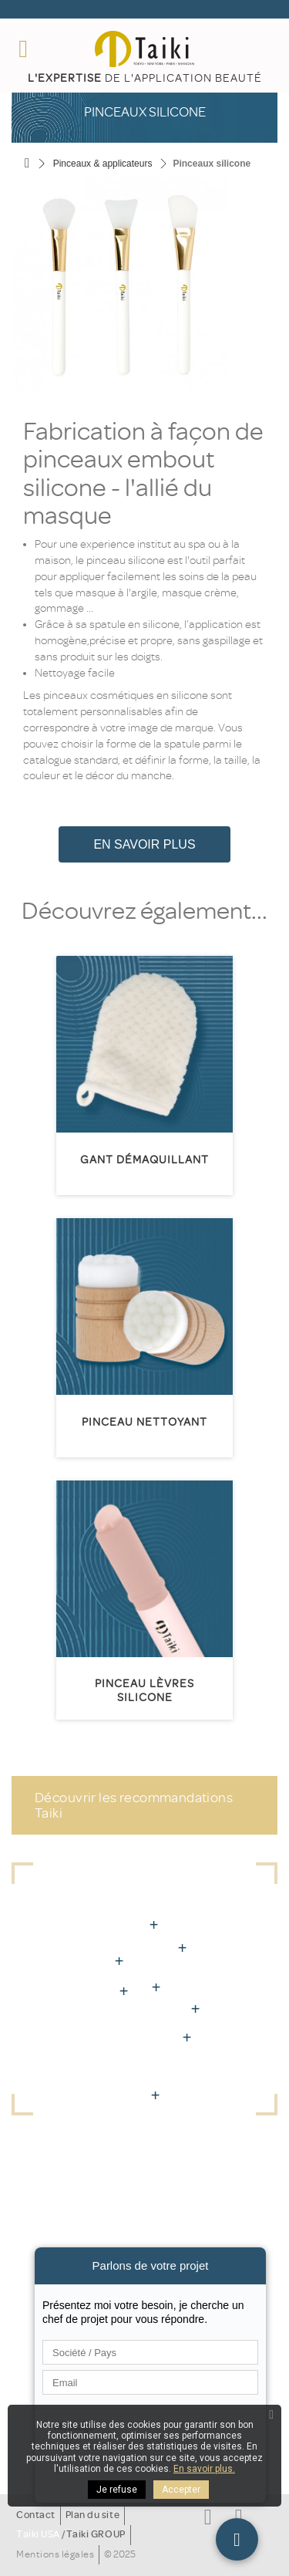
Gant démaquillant (144, 1159)
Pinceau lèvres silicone (144, 1690)
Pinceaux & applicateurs (103, 163)
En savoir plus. (204, 2468)
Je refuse (116, 2489)
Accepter (181, 2489)
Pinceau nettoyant (144, 1422)
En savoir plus (144, 844)
